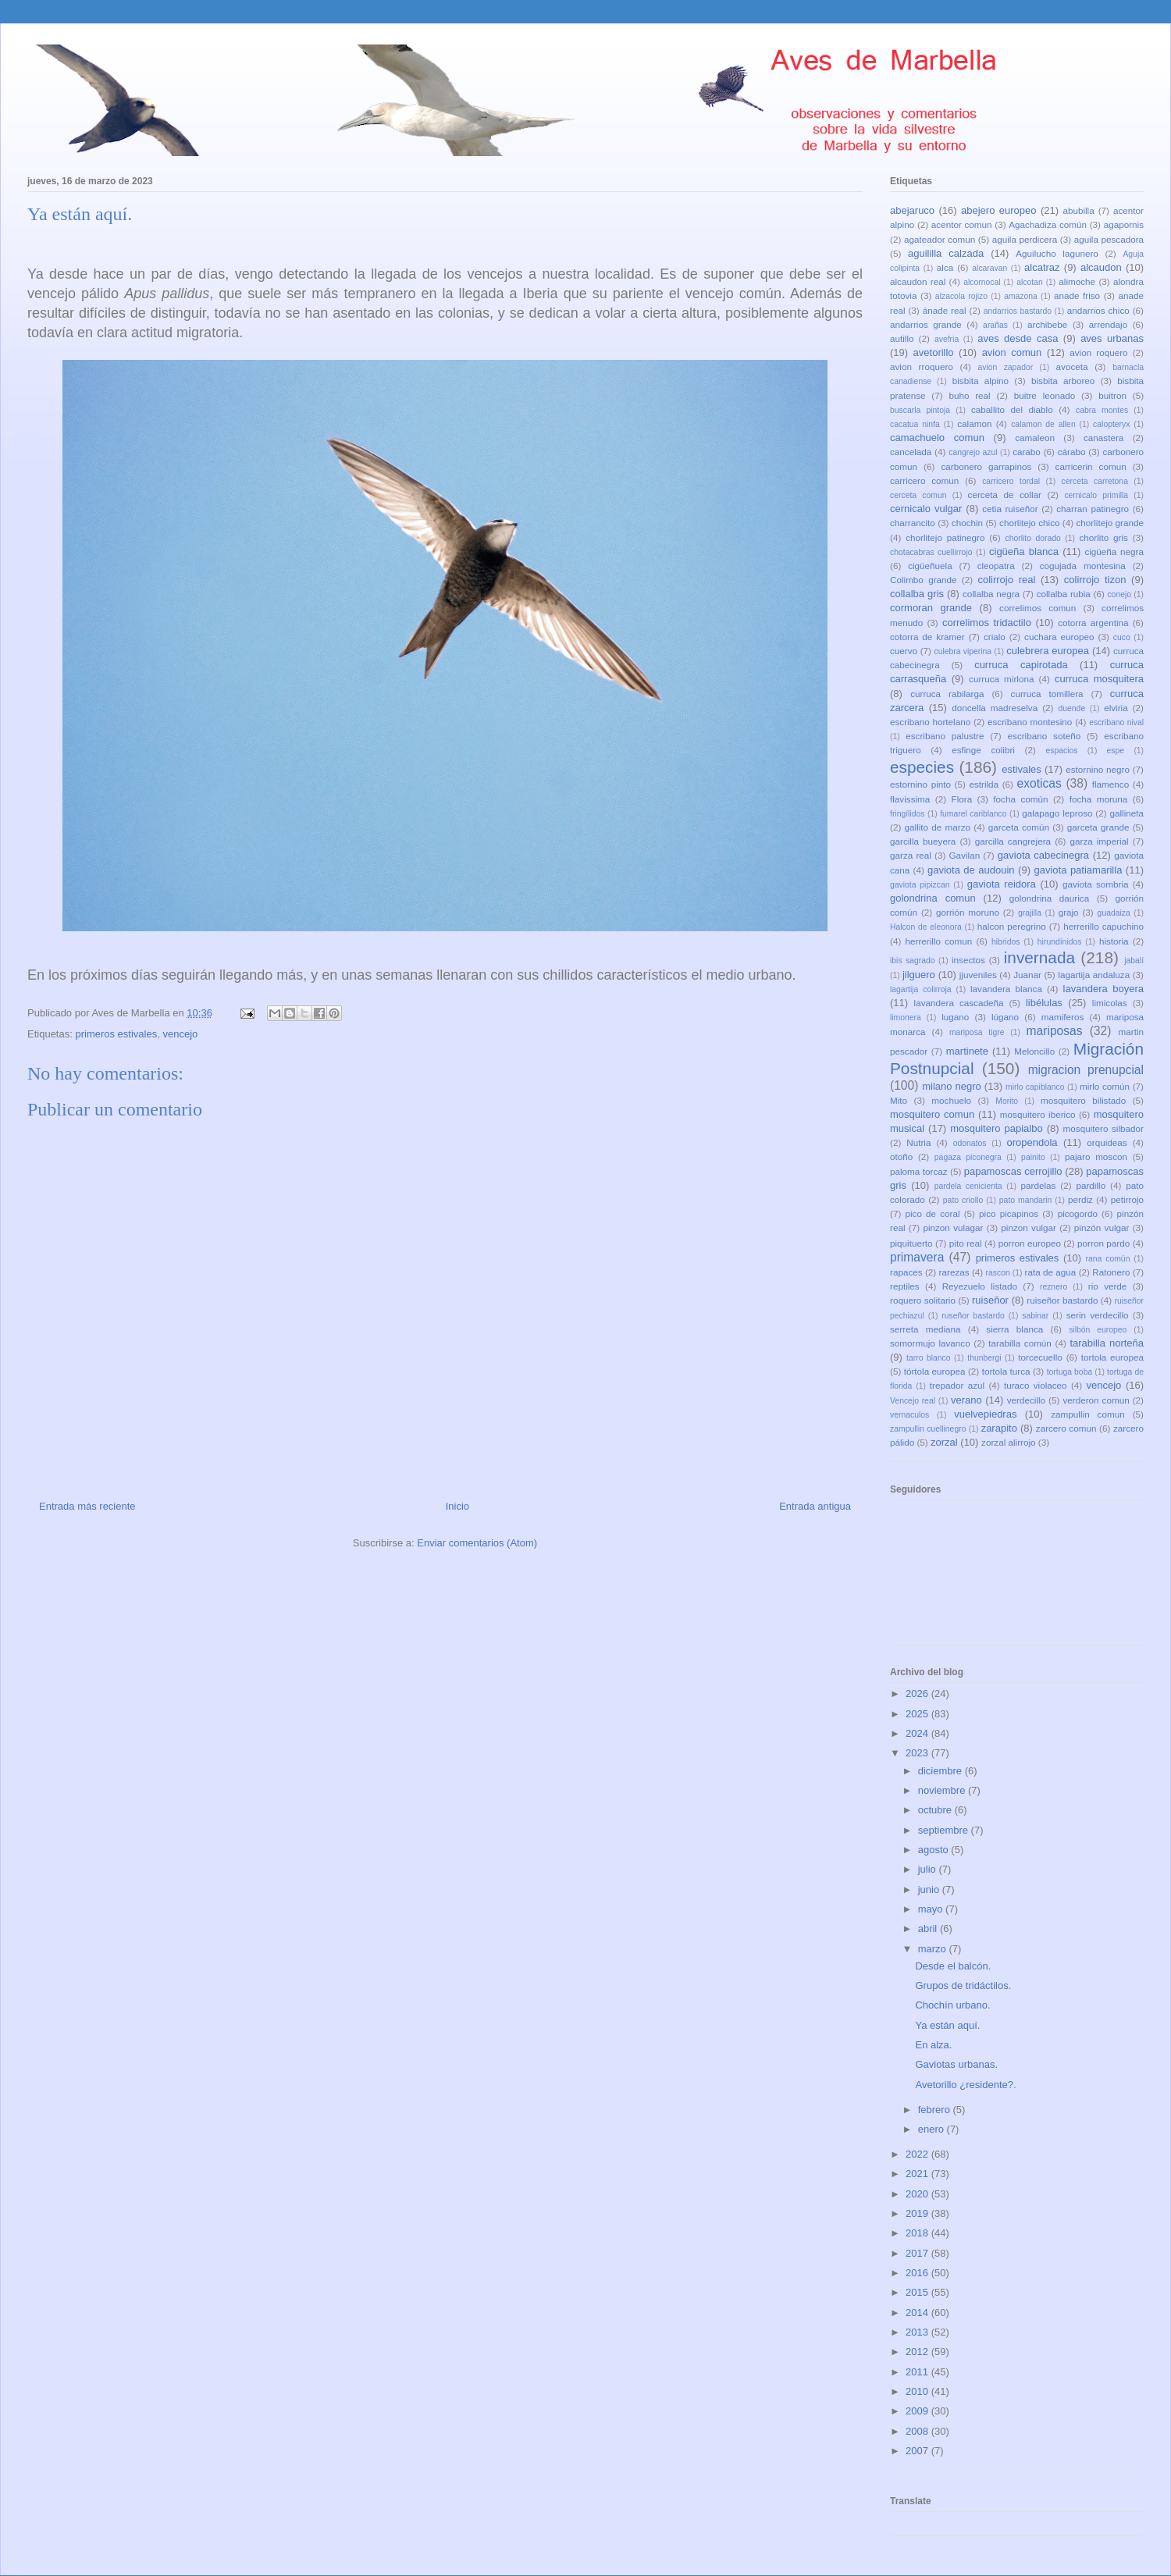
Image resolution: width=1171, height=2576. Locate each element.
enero (932, 2129)
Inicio (457, 1506)
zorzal (944, 1442)
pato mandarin (1025, 1200)
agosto (935, 1850)
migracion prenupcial (1086, 1069)
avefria (946, 339)
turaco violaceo (1035, 1385)
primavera (917, 1257)
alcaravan (989, 268)
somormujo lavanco (930, 1343)
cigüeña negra (1114, 551)
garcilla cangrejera (1013, 841)
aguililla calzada (946, 253)
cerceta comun (918, 495)
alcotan (1029, 282)
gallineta (1126, 813)
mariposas (1055, 1030)
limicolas (1109, 1003)
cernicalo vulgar (926, 508)
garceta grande (1098, 827)
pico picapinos (1008, 1213)
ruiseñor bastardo (1062, 1300)
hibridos (1005, 942)
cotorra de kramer (927, 637)
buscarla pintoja (920, 410)
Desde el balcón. (953, 1966)
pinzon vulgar (1028, 1227)
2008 (918, 2431)
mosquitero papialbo (996, 1128)
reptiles (905, 1286)
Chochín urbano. (952, 2005)
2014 (918, 2312)
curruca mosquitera (1099, 679)
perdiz (1080, 1199)
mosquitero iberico (1038, 1114)
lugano (955, 1017)
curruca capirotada (1021, 665)
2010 (918, 2391)
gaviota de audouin (971, 870)
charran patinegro (1092, 508)
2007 (918, 2451)
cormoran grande (931, 608)
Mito (898, 1100)
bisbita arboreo (1062, 380)
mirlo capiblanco (1035, 1087)
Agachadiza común (1048, 224)
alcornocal (981, 282)
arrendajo (1108, 324)
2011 (918, 2372)
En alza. (933, 2045)
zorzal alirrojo (1008, 1442)
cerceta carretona (1095, 481)
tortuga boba (1070, 1372)
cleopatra (996, 565)
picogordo (1078, 1213)
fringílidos (907, 813)
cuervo (903, 651)
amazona (1021, 296)
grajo (1069, 912)
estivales (1021, 769)
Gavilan (965, 855)
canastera (1103, 437)
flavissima (910, 799)
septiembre (944, 1830)
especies (922, 767)
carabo (1027, 452)
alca (945, 267)
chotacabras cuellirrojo (931, 552)
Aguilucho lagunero (1057, 253)
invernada (1039, 957)
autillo (902, 338)
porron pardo (1103, 1243)
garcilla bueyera (923, 841)
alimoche (1077, 281)
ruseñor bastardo (973, 1315)
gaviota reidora (1001, 884)
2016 (918, 2273)
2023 (918, 1753)
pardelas (1037, 1185)
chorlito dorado (1032, 538)
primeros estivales (116, 1034)
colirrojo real (1006, 579)
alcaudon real (917, 281)
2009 (918, 2411)
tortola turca (1006, 1371)
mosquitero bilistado (1083, 1100)
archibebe (1047, 324)
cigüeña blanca (1024, 551)
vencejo (180, 1034)
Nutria (918, 1142)
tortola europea (1112, 1357)
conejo (1119, 594)
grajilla (1029, 913)
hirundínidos (1060, 942)
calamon (974, 423)
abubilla (1078, 210)
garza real (910, 855)
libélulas (1044, 1003)
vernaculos (909, 1415)
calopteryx (1111, 424)
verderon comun (1095, 1400)
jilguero (918, 974)
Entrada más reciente (87, 1506)
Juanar (1027, 975)
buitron (1112, 395)
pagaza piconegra (968, 1157)
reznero (1053, 1287)
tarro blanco (928, 1358)
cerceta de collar (1004, 494)
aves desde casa (1017, 338)
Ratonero (1111, 1272)
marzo (933, 1949)
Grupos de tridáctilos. (963, 1985)
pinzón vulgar (1102, 1227)
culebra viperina (962, 651)
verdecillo (1026, 1400)
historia (1114, 941)
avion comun (1012, 352)
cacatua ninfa (915, 424)
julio (928, 1869)
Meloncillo (1034, 1051)
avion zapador (1005, 367)
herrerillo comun (939, 941)
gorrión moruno (967, 912)
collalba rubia (1064, 594)
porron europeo (1029, 1243)
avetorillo (933, 352)
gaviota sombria (1095, 884)
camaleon (1035, 437)
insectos (968, 960)
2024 (918, 1733)
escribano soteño (1044, 736)
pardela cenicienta (968, 1186)
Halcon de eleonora (926, 927)
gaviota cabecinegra (1043, 855)
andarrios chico (1098, 310)
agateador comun (939, 239)
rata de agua (1051, 1272)
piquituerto (911, 1243)
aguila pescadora (1109, 239)
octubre (936, 1810)
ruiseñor (990, 1300)
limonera (905, 1017)
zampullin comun (1087, 1414)
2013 (918, 2332)
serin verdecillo (1097, 1315)
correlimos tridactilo (986, 622)
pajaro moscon (1096, 1156)
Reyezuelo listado (979, 1286)
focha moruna (1099, 799)
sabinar (1035, 1315)
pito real (965, 1243)
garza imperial (1099, 841)
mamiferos (1062, 1017)
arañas (995, 325)
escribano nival (1116, 722)
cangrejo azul (973, 452)
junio (930, 1889)
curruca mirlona (1001, 679)
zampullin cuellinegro (928, 1429)
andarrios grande (926, 324)
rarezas (954, 1272)
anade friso (1077, 295)
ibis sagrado (912, 960)
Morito (1006, 1101)
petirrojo (1127, 1199)
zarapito (999, 1428)
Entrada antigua (815, 1506)
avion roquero (1098, 352)
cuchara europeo (1059, 637)
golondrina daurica (1049, 898)
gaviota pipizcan (919, 885)
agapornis (1124, 224)
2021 (918, 2173)
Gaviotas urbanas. (956, 2064)
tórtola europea (935, 1371)
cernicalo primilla (1096, 495)
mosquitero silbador (1103, 1128)
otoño (901, 1156)
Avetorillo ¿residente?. (965, 2084)
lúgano (1005, 1017)
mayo (931, 1909)
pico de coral (932, 1213)
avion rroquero (921, 366)
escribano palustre (945, 736)
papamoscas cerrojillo (1013, 1171)
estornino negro (1098, 769)
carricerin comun (1091, 466)
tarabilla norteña (1107, 1343)
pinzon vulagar (953, 1227)
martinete (967, 1051)
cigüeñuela (930, 565)
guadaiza (1114, 913)
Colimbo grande (923, 580)
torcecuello (1040, 1357)
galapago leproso (1057, 813)
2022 (918, 2154)
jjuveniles (978, 975)
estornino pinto (920, 784)
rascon (998, 1272)
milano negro (951, 1086)
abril (929, 1928)
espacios (1061, 750)
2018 (918, 2233)
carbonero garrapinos (986, 466)
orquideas (1107, 1142)
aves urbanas (1112, 338)
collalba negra (991, 594)
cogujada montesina (1083, 565)
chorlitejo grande (1110, 523)
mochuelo (951, 1100)
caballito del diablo (1012, 409)
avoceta (1072, 366)
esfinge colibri (983, 750)
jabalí (1134, 960)
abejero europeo (998, 210)
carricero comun (924, 480)
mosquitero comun (932, 1114)
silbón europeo (1098, 1329)
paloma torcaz (919, 1171)
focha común (1020, 799)
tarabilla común (1020, 1343)
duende (1071, 708)
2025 (918, 1714)
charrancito (912, 523)
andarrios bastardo (1018, 311)
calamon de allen (1043, 424)
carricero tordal (1011, 481)
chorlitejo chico (1029, 523)
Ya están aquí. (947, 2025)
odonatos (970, 1143)
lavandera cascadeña (959, 1003)
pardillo (1090, 1185)
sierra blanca (1014, 1329)
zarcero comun (1066, 1428)
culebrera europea (1047, 650)
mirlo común (1105, 1086)
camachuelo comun (937, 437)
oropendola (1031, 1142)
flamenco (1110, 784)
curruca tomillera (1047, 693)
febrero (935, 2109)
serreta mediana (925, 1329)
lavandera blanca (1006, 989)
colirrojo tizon (1095, 579)
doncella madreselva (995, 708)
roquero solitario (923, 1300)
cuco (1121, 637)
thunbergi (984, 1358)
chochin (967, 523)
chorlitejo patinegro (945, 537)
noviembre (943, 1790)
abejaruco (912, 210)
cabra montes (1102, 410)
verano (966, 1400)
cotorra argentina (1093, 622)
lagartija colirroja (921, 989)
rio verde (1107, 1286)
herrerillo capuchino (1103, 926)
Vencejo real (912, 1401)
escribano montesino (1030, 722)
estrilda (983, 784)
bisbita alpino (980, 380)
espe (1116, 750)
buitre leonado (1045, 395)
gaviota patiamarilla (1078, 870)
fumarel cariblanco (973, 813)
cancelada (910, 452)
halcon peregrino (1011, 926)
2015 (918, 2292)
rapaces (906, 1272)
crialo (994, 637)
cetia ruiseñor (1010, 508)
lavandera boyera (1103, 988)
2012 (918, 2351)
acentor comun (961, 224)
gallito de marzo (937, 827)
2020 (918, 2194)
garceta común (1018, 827)
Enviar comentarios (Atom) (477, 1543)
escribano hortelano (930, 722)
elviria (1116, 708)
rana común (1108, 1258)
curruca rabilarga (947, 693)
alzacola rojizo (961, 296)
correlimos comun (1037, 608)
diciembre (941, 1771)
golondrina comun (933, 898)
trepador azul (957, 1385)
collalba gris (917, 594)
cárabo (1072, 452)
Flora (962, 799)
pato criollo (963, 1200)
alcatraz (1042, 267)
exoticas (1039, 783)
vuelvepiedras (985, 1414)
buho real (969, 395)
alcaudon (1101, 267)
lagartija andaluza (1094, 975)
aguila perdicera (1025, 239)
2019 (918, 2213)
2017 (918, 2253)
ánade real (944, 310)
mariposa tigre (977, 1032)
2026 (918, 1693)
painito (1033, 1157)
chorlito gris (1104, 537)
